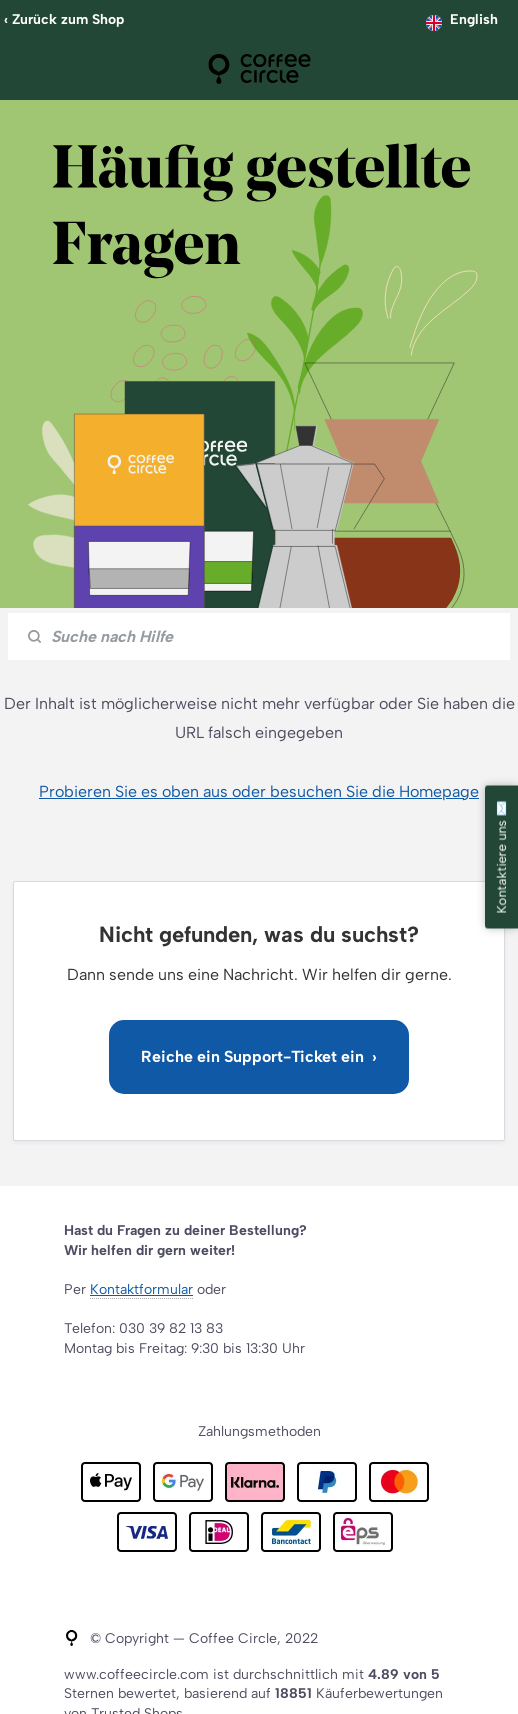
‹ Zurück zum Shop (64, 19)
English (474, 19)
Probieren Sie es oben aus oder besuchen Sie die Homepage (259, 791)
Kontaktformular (141, 1289)
